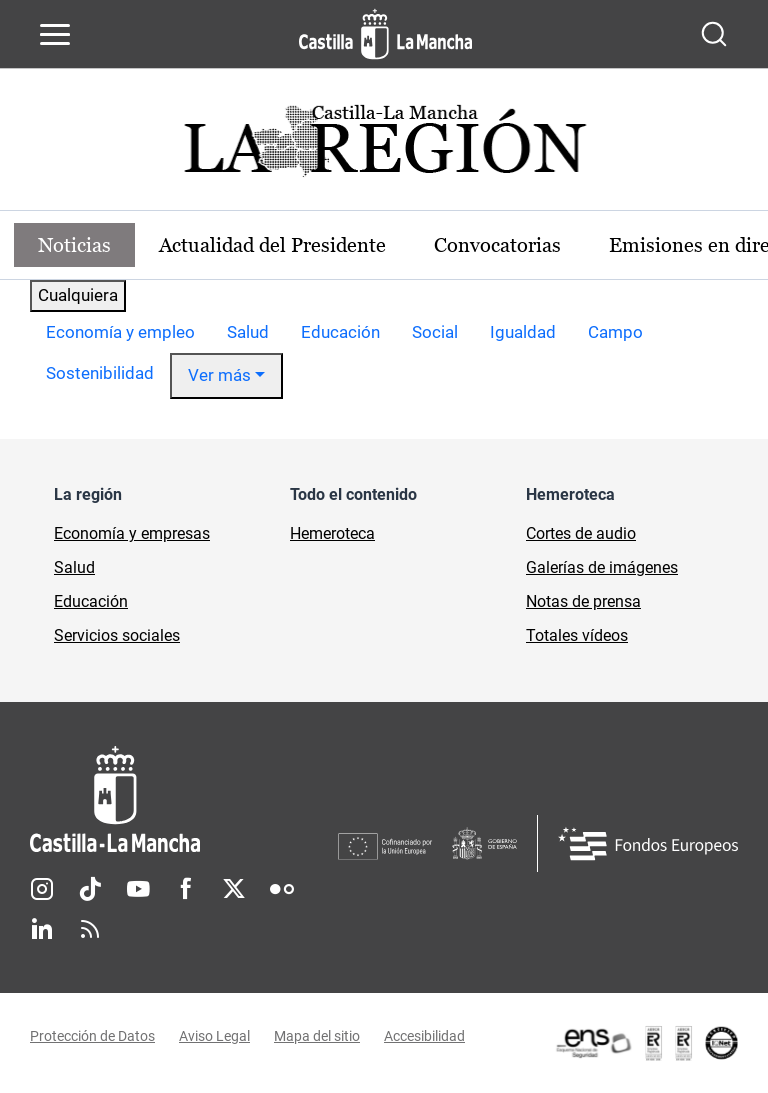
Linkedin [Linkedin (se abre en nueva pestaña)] (42, 929)
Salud (248, 332)
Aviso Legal (214, 1036)
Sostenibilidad (100, 373)
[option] (120, 333)
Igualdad (523, 332)
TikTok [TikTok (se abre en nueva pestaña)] (90, 889)
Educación (340, 332)
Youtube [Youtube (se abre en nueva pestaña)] (138, 889)
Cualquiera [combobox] (78, 295)
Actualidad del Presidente (272, 245)
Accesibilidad (424, 1036)
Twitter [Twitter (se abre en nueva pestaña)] (234, 889)
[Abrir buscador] (714, 34)
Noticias (74, 245)
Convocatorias (497, 245)
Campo (615, 332)
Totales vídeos (577, 635)
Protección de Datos (92, 1036)
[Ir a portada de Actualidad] (384, 146)
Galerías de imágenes (602, 567)
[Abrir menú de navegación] (55, 34)
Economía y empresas (132, 533)
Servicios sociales (117, 635)
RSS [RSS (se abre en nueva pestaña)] (90, 929)
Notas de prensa (583, 601)
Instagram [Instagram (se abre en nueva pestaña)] (42, 889)
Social (435, 332)
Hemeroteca (332, 533)
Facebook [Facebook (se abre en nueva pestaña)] (186, 889)
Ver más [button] (219, 375)
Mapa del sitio (317, 1036)
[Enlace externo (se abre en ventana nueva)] (646, 1043)
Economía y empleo (120, 332)
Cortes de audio (581, 533)
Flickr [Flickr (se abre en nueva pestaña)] (282, 889)
